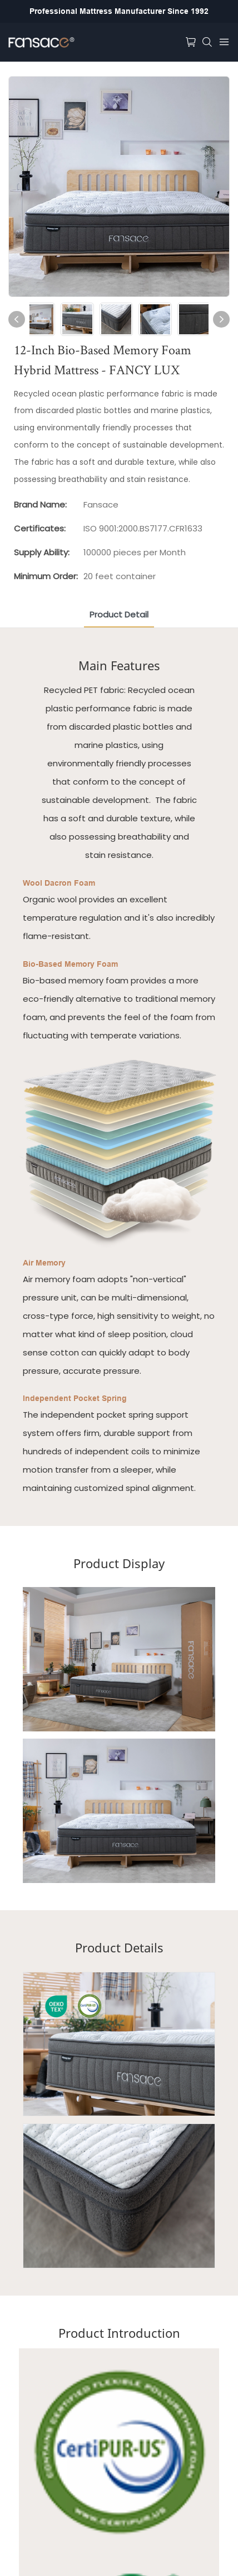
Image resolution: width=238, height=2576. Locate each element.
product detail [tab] (119, 614)
